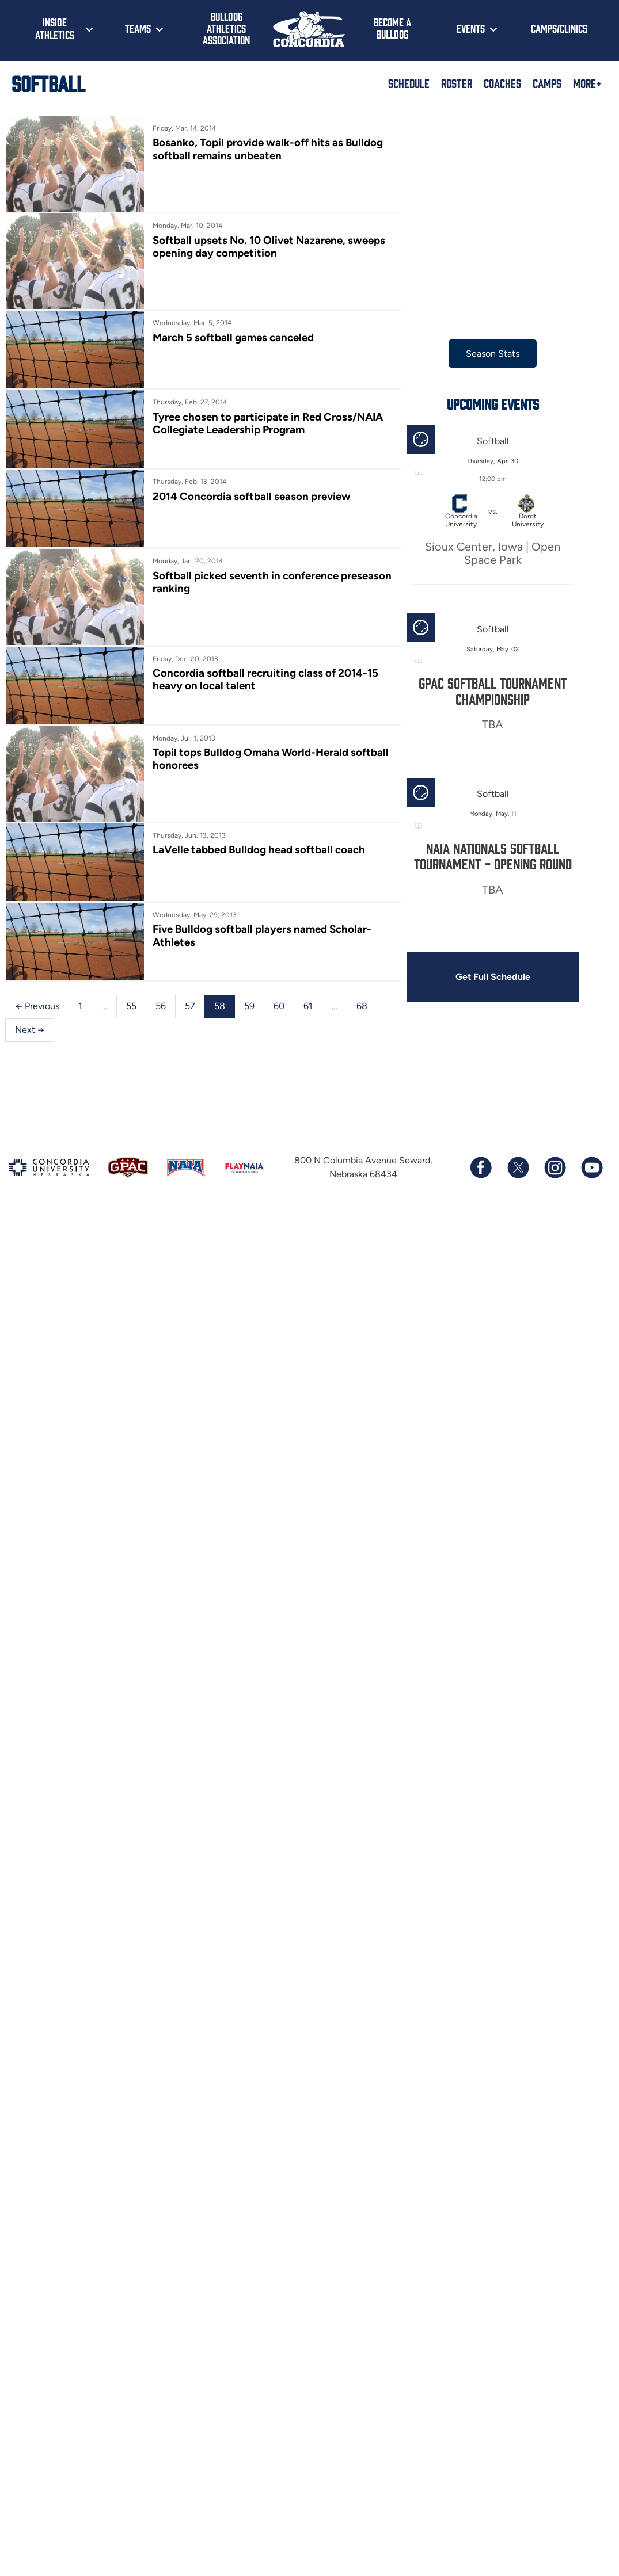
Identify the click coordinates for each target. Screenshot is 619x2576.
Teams (138, 28)
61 (308, 1006)
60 (279, 1006)
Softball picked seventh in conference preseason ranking (272, 582)
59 (249, 1006)
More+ (587, 82)
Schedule (409, 82)
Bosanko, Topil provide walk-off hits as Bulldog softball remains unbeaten (268, 149)
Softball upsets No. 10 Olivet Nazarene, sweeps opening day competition (269, 246)
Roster (456, 82)
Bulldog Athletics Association (226, 28)
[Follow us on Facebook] (480, 1167)
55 (131, 1006)
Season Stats (492, 353)
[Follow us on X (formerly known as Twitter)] (517, 1167)
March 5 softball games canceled (233, 337)
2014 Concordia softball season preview (252, 496)
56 (160, 1006)
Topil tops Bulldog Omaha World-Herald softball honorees (271, 759)
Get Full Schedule (492, 976)
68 (361, 1006)
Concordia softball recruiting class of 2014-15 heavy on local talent (265, 679)
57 (190, 1006)
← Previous (37, 1006)
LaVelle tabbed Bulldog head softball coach (259, 849)
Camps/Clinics (559, 28)
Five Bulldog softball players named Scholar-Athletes (262, 935)
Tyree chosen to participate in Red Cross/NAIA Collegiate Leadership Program (268, 423)
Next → (29, 1029)
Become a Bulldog (392, 28)
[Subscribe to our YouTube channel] (591, 1167)
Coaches (502, 82)
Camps (547, 82)
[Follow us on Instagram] (554, 1167)
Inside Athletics (54, 28)
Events (471, 28)
